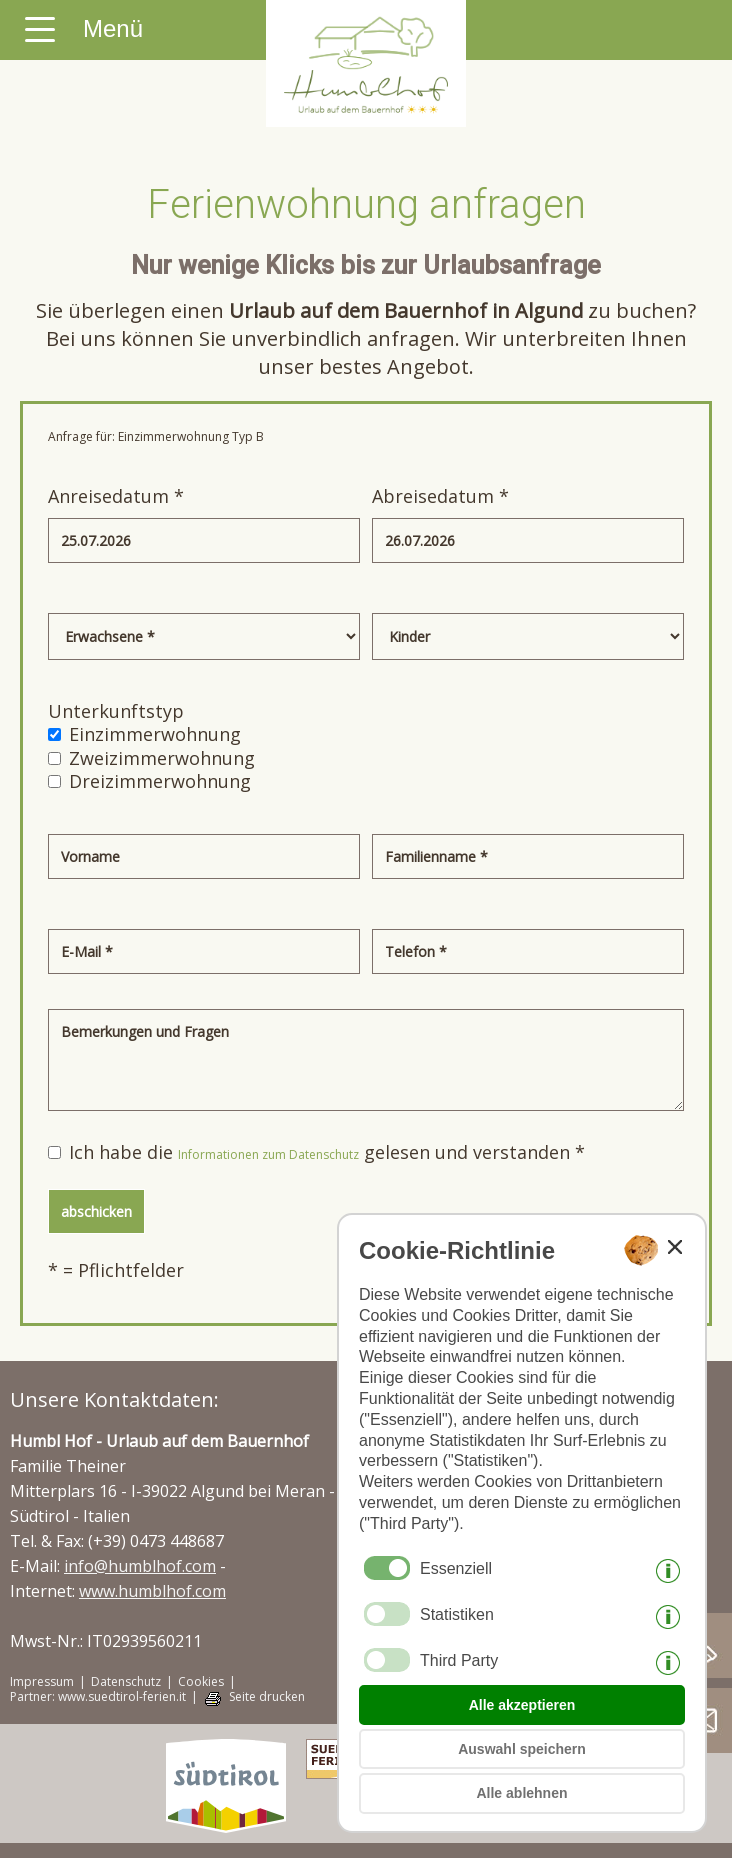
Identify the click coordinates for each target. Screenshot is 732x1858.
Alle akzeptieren (522, 1705)
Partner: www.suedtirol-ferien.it (98, 1697)
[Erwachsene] (204, 636)
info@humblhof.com (140, 1566)
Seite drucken (267, 1697)
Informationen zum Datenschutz (268, 1154)
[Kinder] (528, 636)
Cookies (201, 1682)
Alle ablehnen (521, 1793)
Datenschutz (126, 1682)
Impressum (42, 1682)
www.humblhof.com (152, 1591)
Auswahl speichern (522, 1749)
